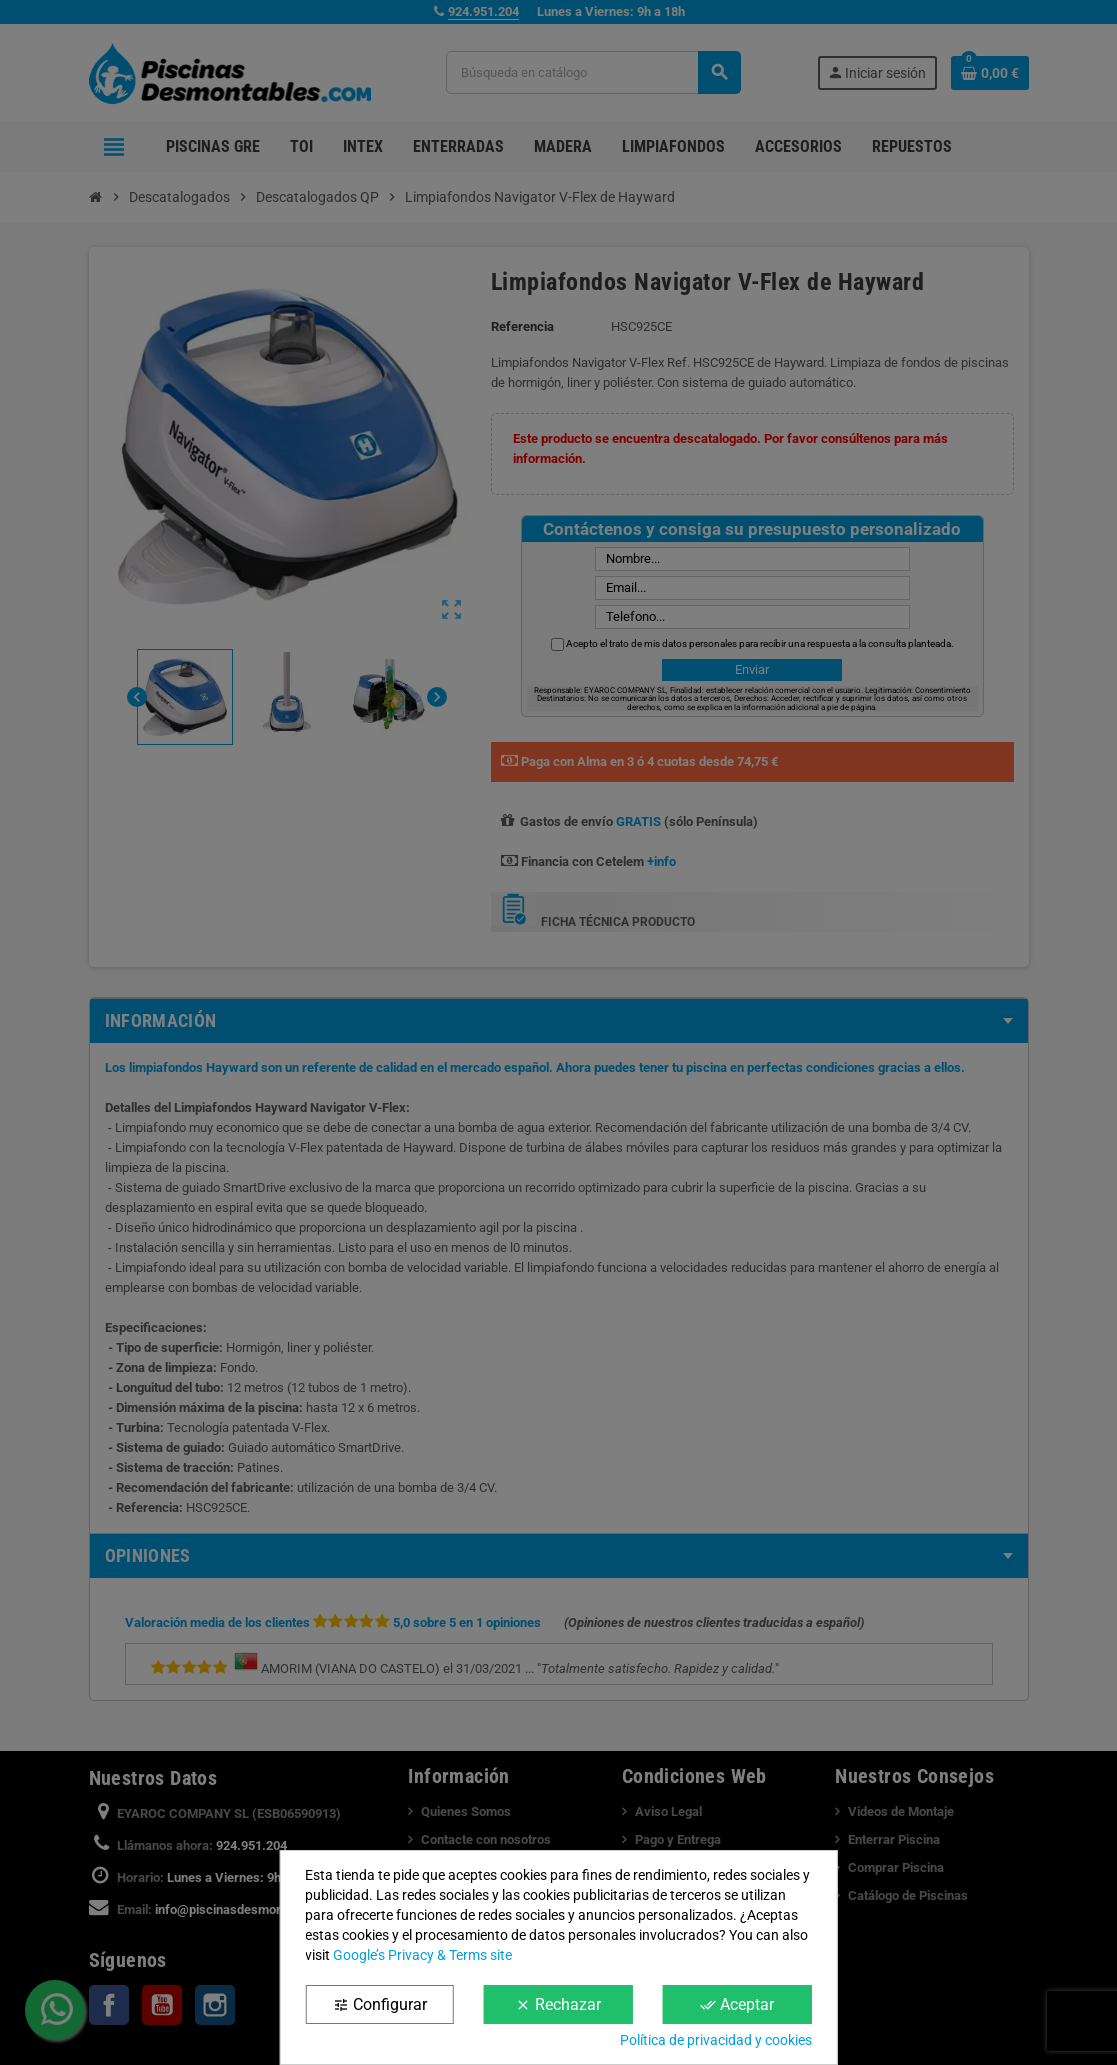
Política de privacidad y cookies (716, 2040)
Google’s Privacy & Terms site (422, 1955)
